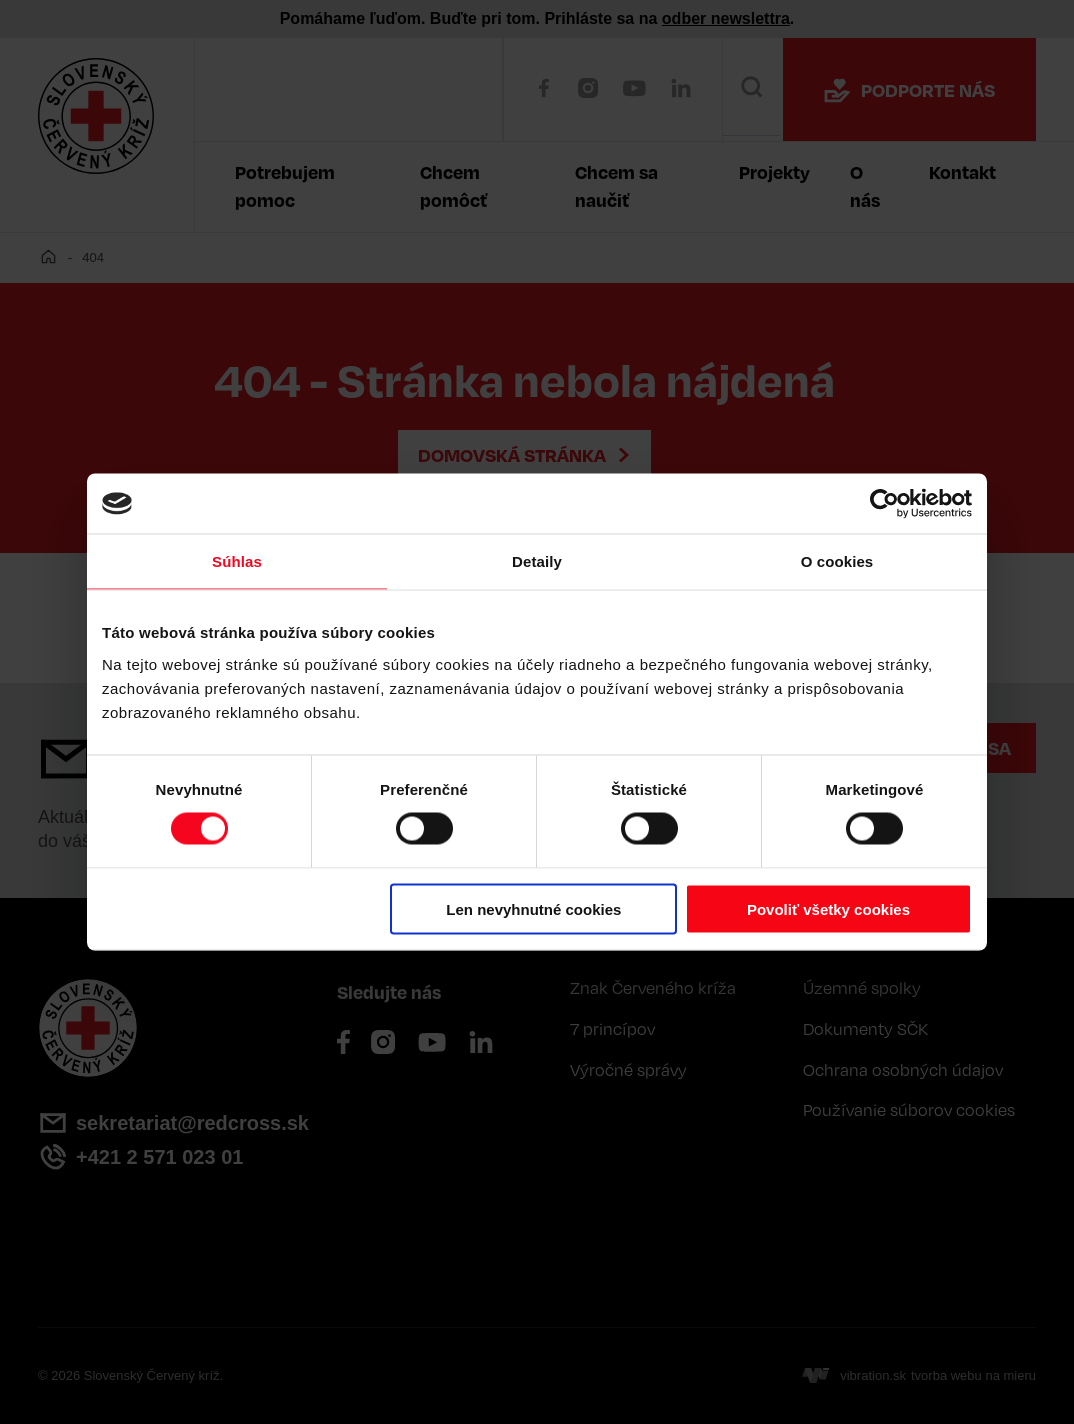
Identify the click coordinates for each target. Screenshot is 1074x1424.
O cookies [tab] (837, 561)
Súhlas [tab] (237, 561)
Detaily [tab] (537, 561)
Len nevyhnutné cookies (533, 908)
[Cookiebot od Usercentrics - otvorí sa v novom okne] (884, 504)
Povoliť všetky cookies (828, 908)
